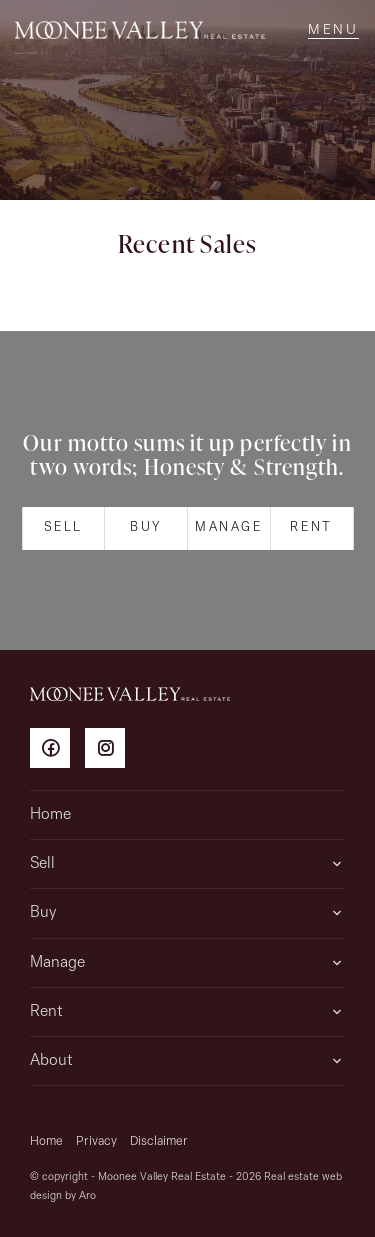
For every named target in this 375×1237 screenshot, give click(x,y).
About (51, 1061)
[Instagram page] (110, 751)
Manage (229, 527)
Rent (311, 527)
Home (50, 815)
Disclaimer (159, 1141)
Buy (146, 527)
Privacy (96, 1141)
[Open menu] (333, 30)
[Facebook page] (57, 751)
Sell (63, 527)
